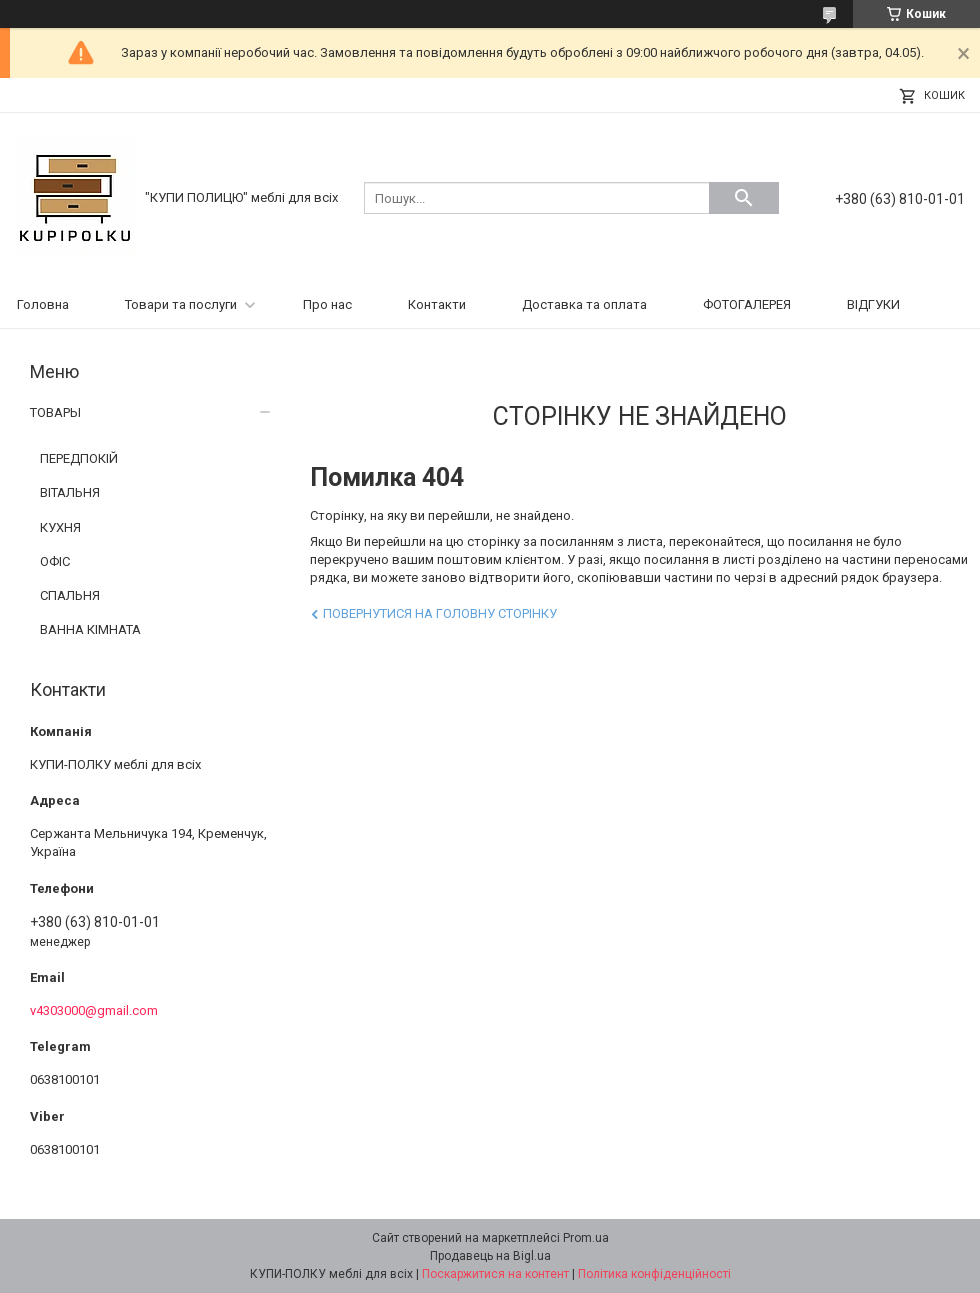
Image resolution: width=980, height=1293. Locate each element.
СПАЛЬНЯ (70, 595)
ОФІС (55, 561)
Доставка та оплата (584, 304)
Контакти (437, 304)
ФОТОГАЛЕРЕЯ (747, 304)
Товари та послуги (181, 304)
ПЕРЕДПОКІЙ (79, 458)
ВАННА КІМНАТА (90, 629)
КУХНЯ (60, 527)
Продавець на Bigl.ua (490, 1256)
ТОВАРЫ (55, 412)
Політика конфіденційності (654, 1274)
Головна (43, 304)
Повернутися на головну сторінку (440, 613)
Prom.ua (586, 1238)
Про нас (327, 304)
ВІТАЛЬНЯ (70, 492)
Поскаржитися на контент (495, 1274)
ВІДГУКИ (873, 304)
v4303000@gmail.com (94, 1010)
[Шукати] (744, 198)
